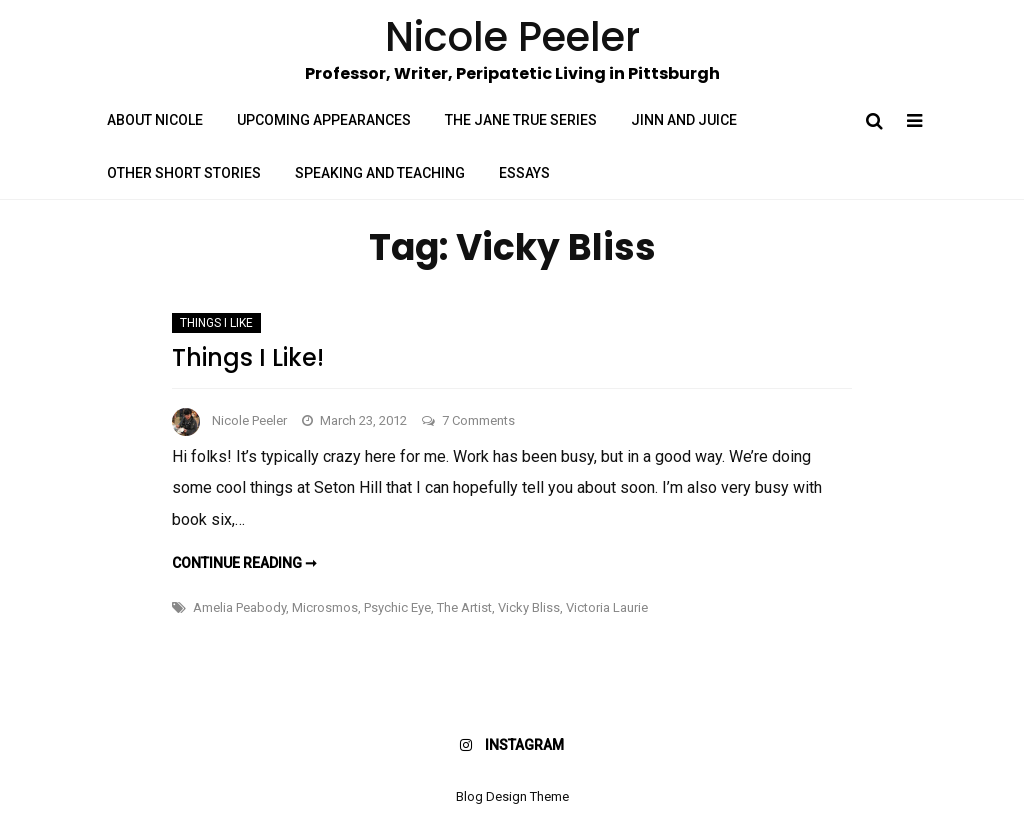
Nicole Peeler (249, 420)
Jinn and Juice (684, 120)
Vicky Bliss (529, 607)
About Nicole (155, 120)
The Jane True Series (521, 120)
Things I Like (216, 323)
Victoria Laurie (607, 607)
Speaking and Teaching (380, 173)
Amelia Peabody (239, 607)
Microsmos (325, 607)
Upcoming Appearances (324, 120)
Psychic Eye (397, 607)
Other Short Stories (184, 173)
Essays (524, 173)
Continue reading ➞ (244, 563)
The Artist (464, 607)
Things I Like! (248, 357)
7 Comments (478, 420)
